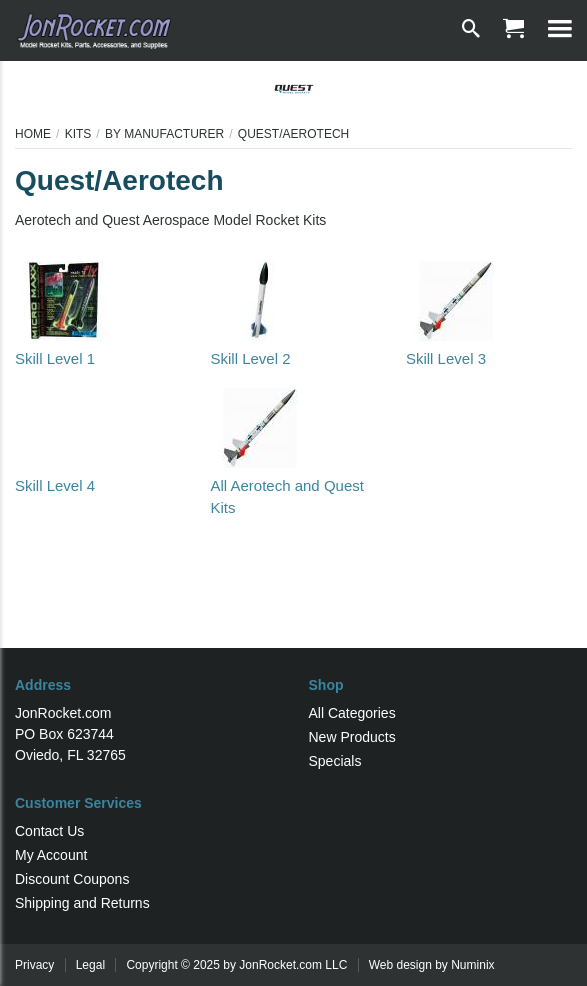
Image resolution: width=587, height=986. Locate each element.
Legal (90, 965)
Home (33, 134)
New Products (352, 737)
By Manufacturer (164, 134)
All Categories (352, 713)
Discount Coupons (72, 879)
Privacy (34, 965)
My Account (51, 855)
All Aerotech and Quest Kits (286, 485)
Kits (78, 134)
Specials (335, 761)
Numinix (472, 965)
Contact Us (49, 831)
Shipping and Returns (82, 903)
